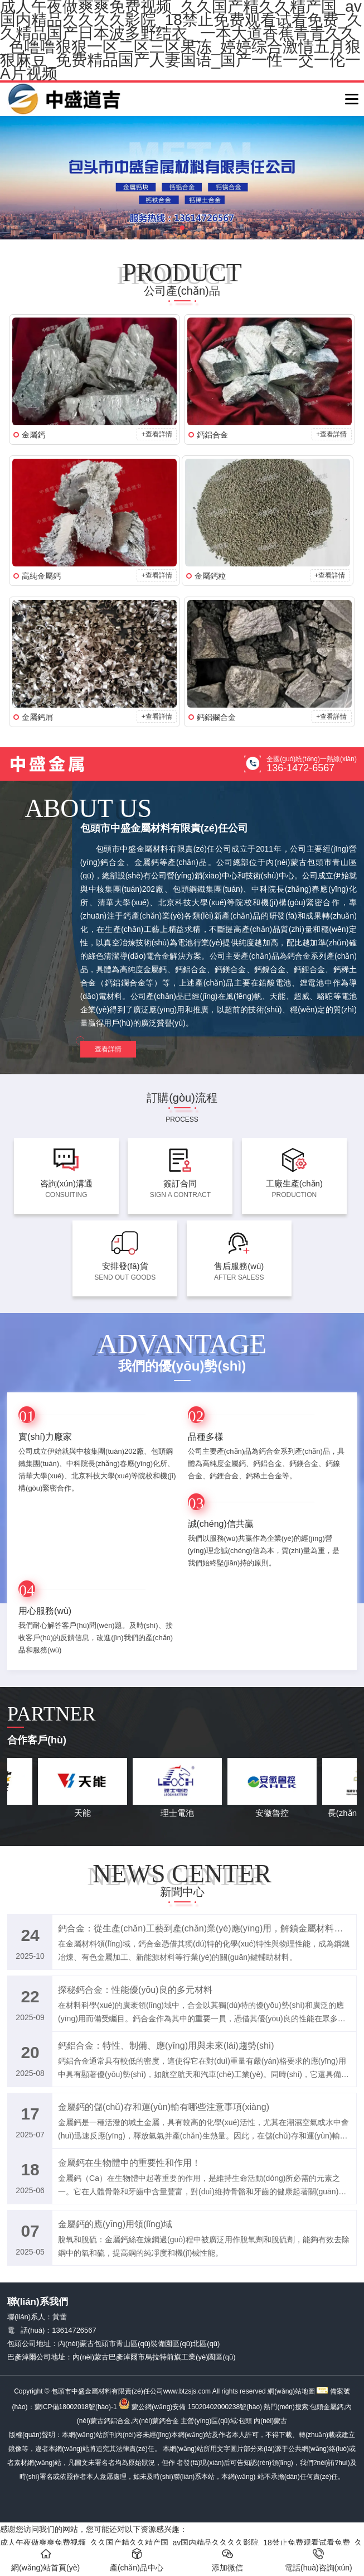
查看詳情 (108, 1049)
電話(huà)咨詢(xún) (318, 2560)
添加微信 (227, 2560)
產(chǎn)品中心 (136, 2560)
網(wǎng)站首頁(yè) (45, 2560)
